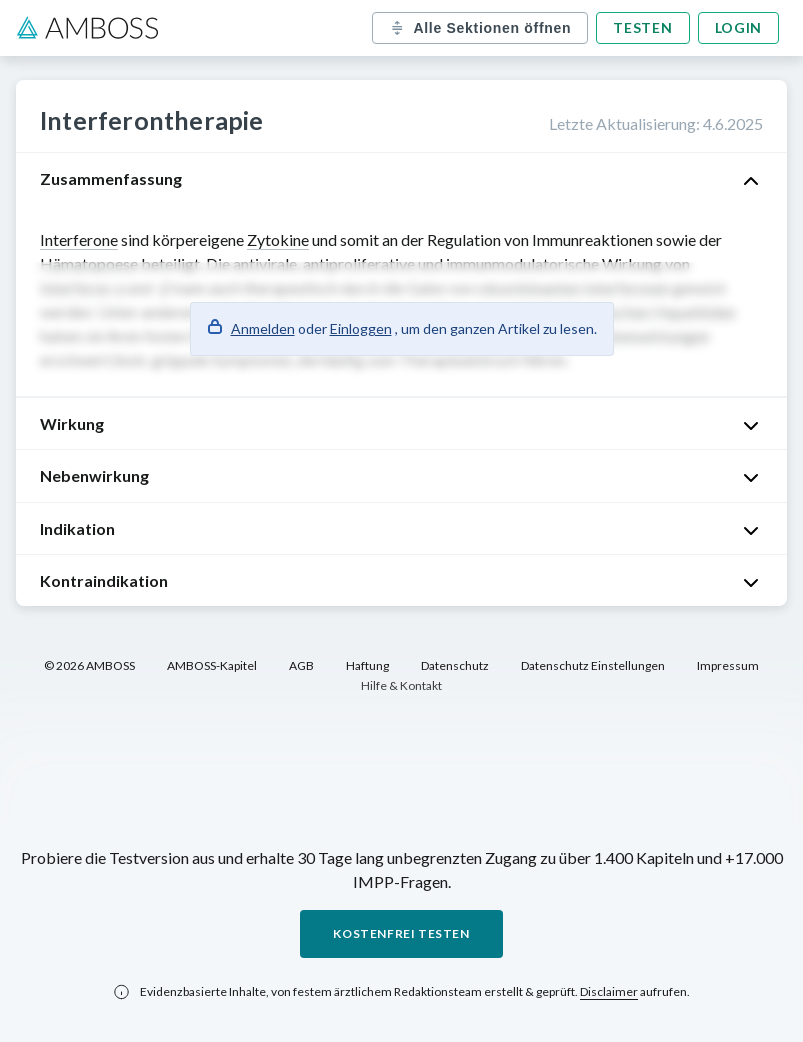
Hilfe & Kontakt (401, 685)
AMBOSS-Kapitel (212, 665)
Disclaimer (609, 991)
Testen (642, 27)
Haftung (367, 665)
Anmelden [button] (263, 328)
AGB (301, 665)
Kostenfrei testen (401, 933)
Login (739, 27)
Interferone (79, 239)
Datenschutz (455, 665)
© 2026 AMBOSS (89, 665)
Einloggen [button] (361, 328)
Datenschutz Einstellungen (593, 665)
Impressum (728, 665)
